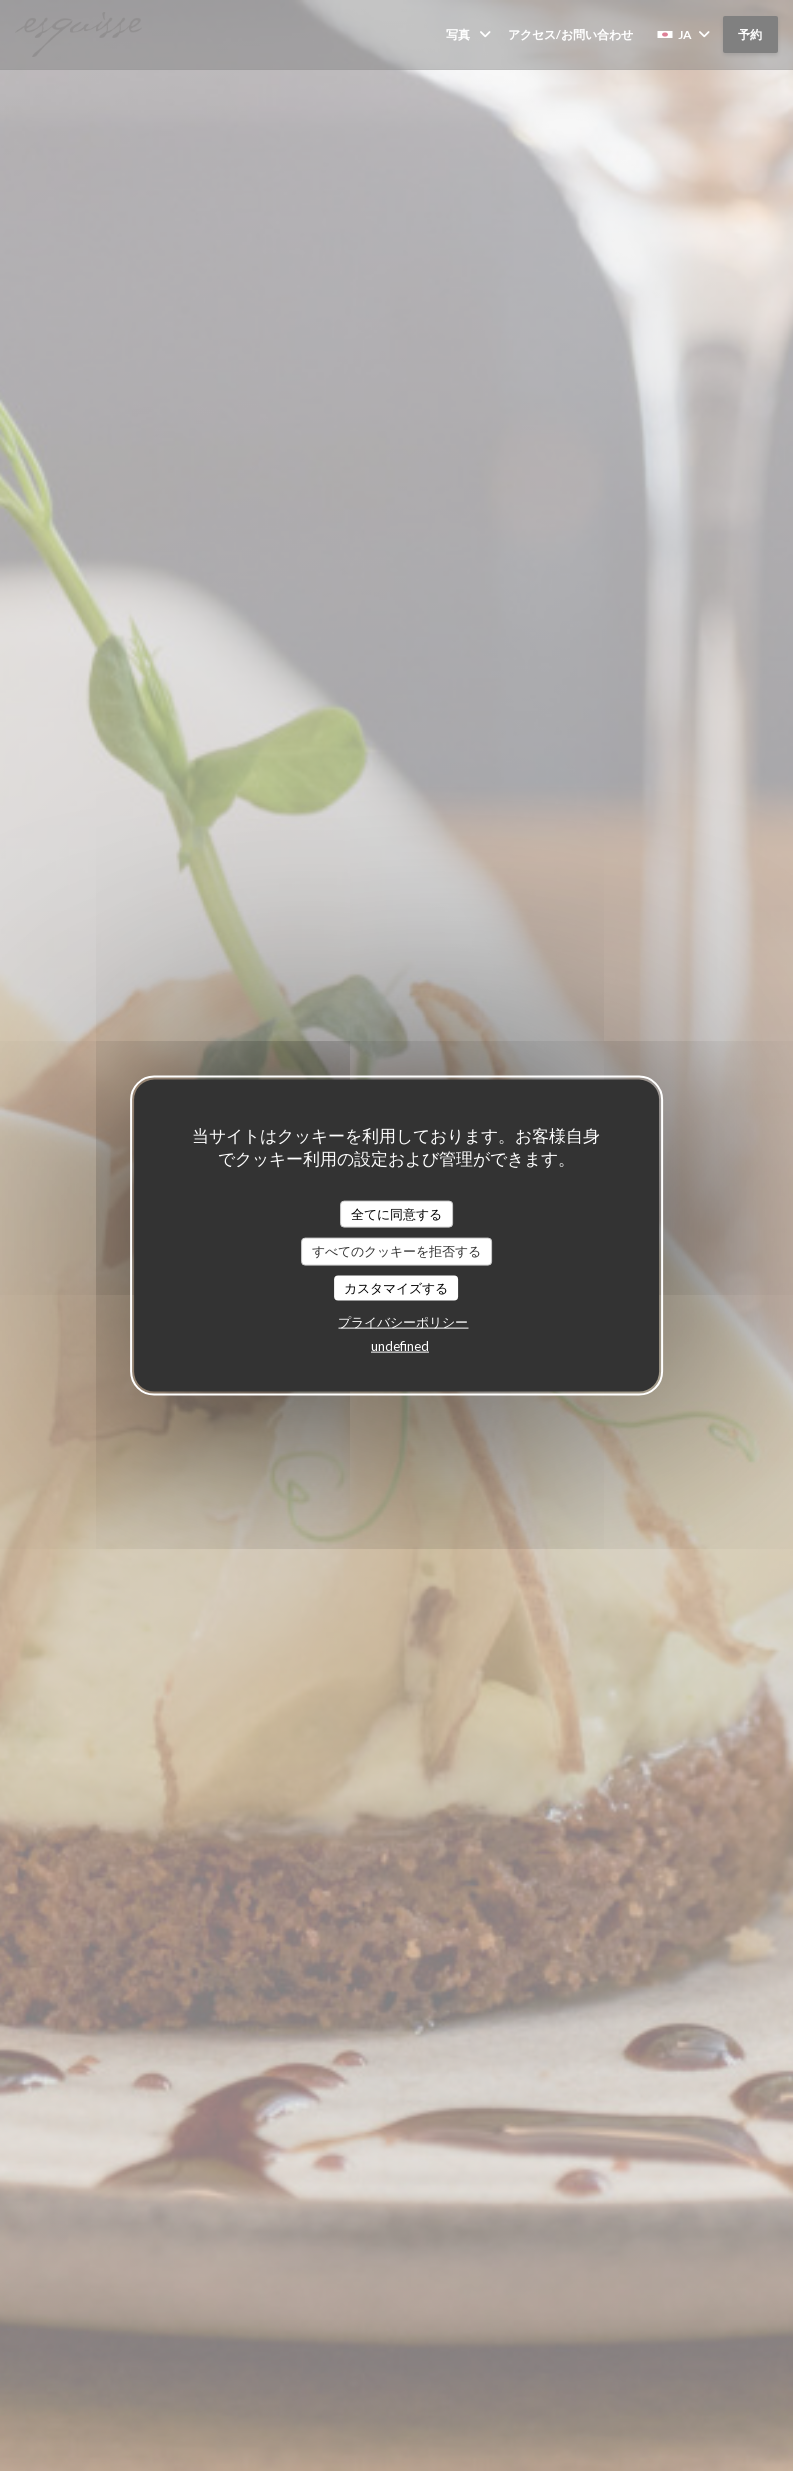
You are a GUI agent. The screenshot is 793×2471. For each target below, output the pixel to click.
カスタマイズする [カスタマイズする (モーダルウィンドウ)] (396, 1287)
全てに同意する (396, 1213)
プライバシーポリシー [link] (403, 1322)
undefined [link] (400, 1346)
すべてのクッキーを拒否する (396, 1251)
